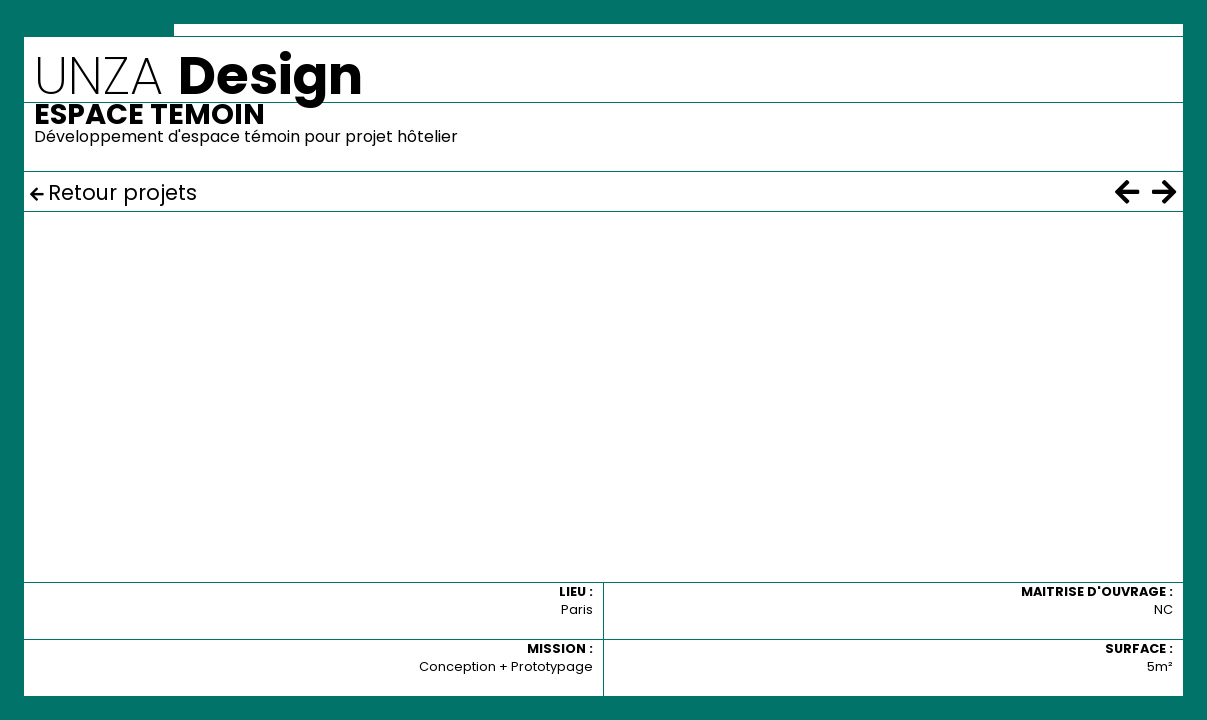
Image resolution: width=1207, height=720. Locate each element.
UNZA (198, 75)
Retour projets (122, 192)
